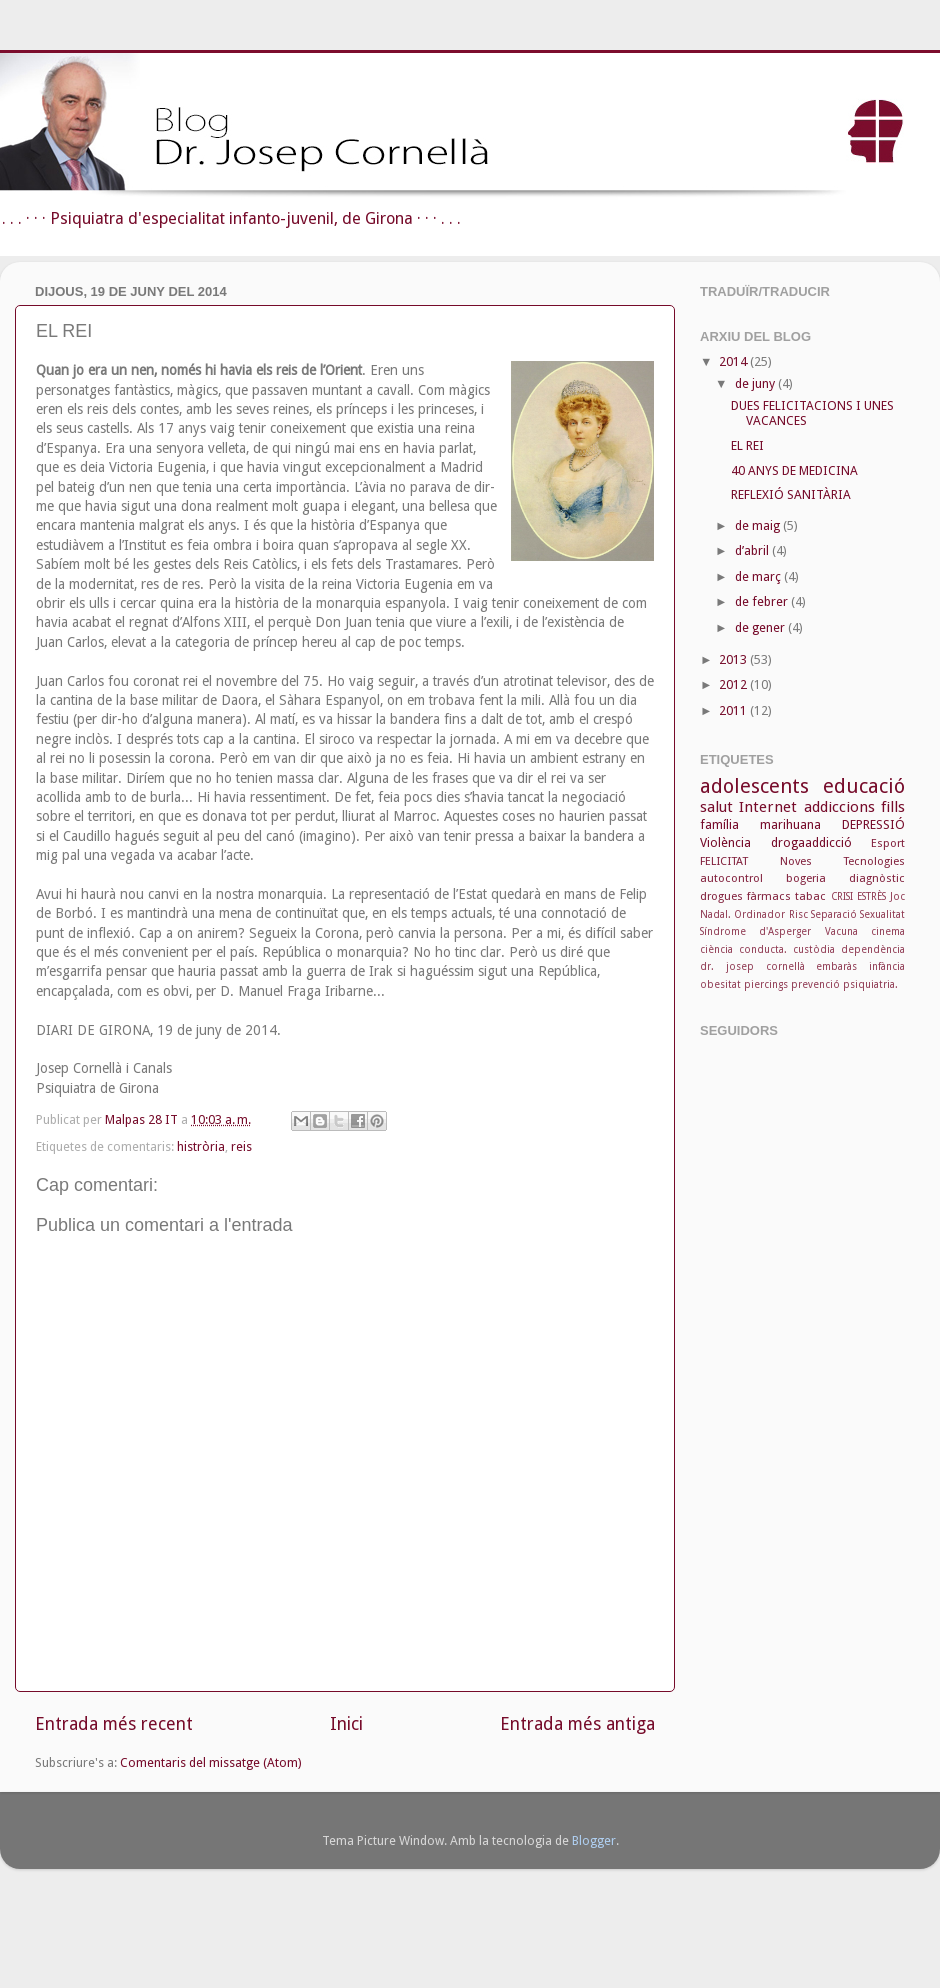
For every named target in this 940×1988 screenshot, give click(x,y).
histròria (201, 1146)
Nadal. (715, 914)
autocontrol (731, 878)
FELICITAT (724, 861)
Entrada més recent (114, 1724)
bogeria (806, 878)
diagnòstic (877, 878)
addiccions (839, 807)
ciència (716, 949)
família (719, 824)
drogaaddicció (811, 842)
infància (887, 966)
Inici (346, 1724)
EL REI (747, 445)
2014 (734, 361)
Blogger (594, 1840)
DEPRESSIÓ (873, 824)
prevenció (815, 984)
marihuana (790, 824)
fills (893, 807)
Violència (725, 842)
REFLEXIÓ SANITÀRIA (791, 494)
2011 (734, 710)
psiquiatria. (870, 984)
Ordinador (759, 914)
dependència (873, 949)
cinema (888, 931)
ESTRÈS (871, 896)
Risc (798, 914)
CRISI (842, 896)
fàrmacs (769, 896)
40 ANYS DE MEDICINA (794, 470)
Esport (888, 843)
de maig (759, 525)
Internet (768, 807)
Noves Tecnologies (843, 861)
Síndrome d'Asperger (755, 931)
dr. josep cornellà (752, 966)
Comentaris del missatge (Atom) (210, 1762)
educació (864, 786)
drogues (721, 896)
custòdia (814, 949)
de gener (761, 627)
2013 (734, 659)
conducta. (763, 949)
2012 (734, 684)
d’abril (753, 550)
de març (759, 576)
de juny (756, 383)
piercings (766, 984)
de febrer (763, 601)
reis (241, 1146)
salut (716, 807)
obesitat (720, 984)
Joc (897, 896)
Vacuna (841, 931)
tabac (810, 896)
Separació (834, 914)
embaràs (836, 966)
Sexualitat (882, 914)
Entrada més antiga (577, 1724)
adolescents (754, 786)
